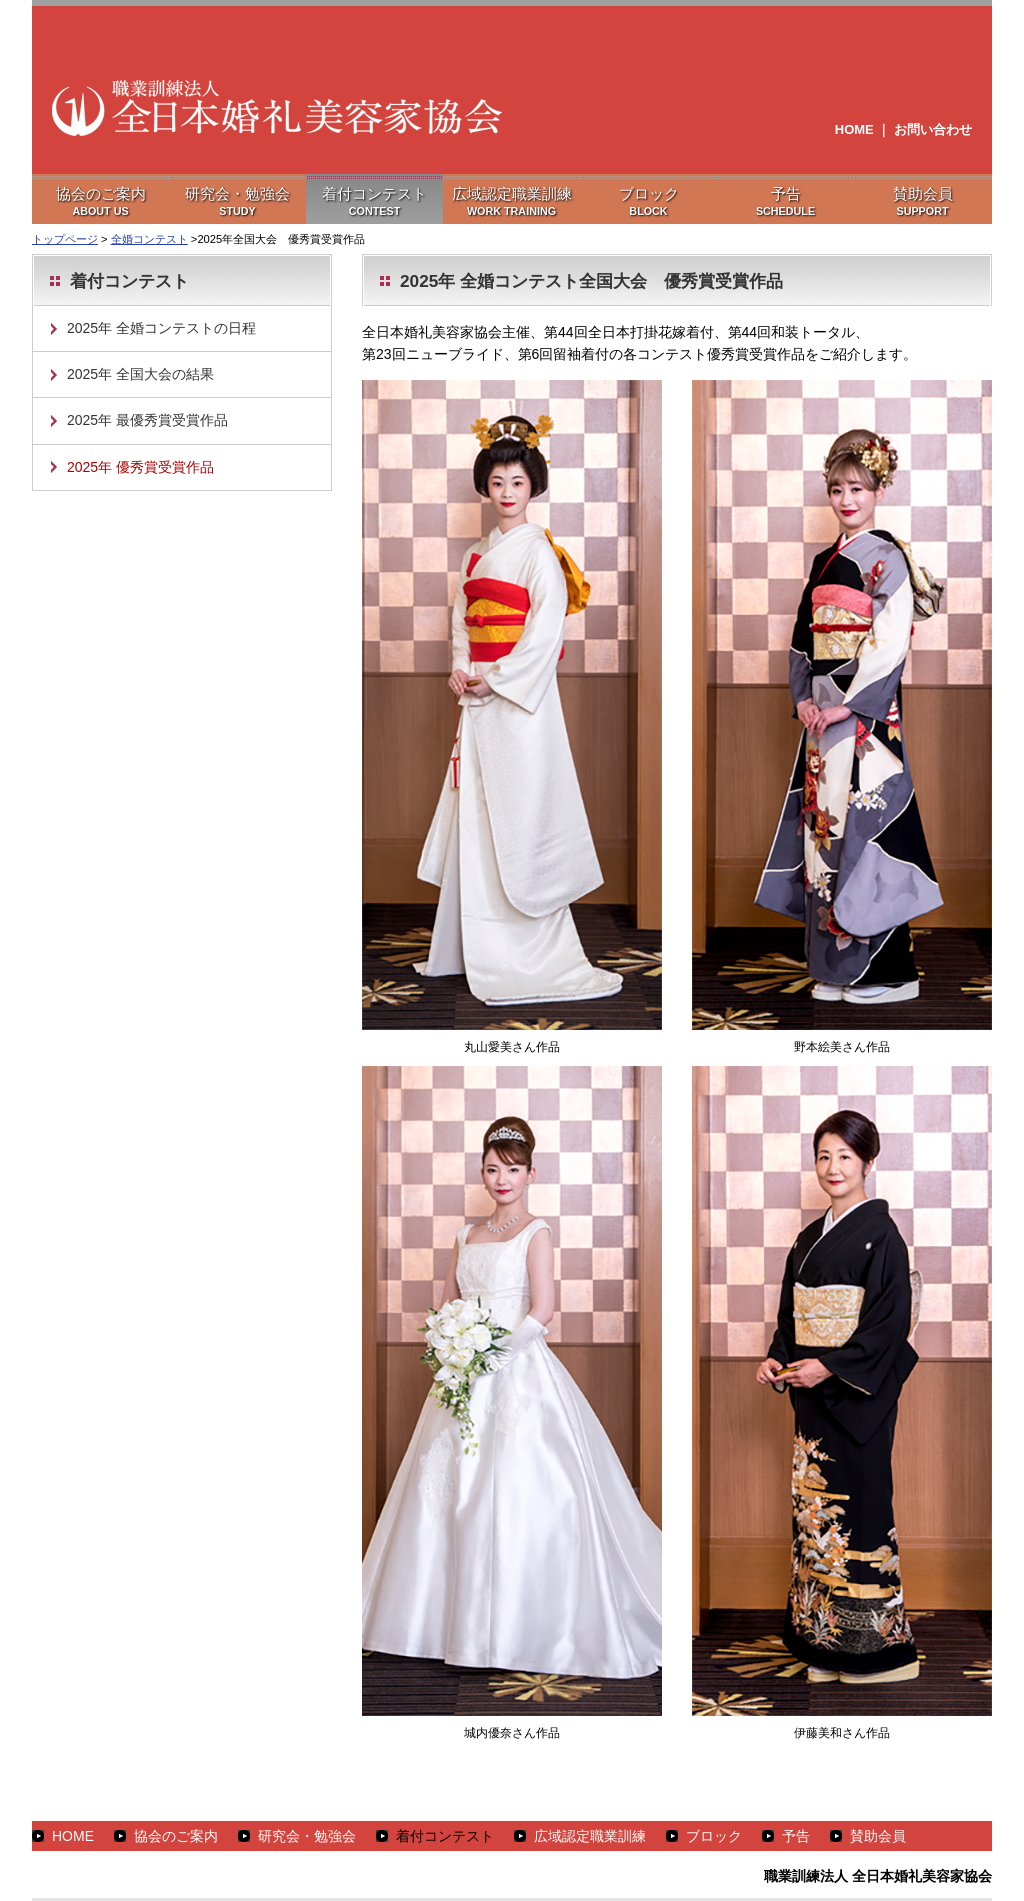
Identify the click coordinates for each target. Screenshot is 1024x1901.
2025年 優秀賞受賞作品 (140, 467)
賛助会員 (878, 1836)
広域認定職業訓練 (590, 1836)
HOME (854, 129)
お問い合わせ (933, 129)
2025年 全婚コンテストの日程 (161, 328)
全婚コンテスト (149, 239)
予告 (796, 1836)
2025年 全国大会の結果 (140, 374)
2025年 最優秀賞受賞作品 (147, 420)
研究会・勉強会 (307, 1836)
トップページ (65, 239)
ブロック (714, 1836)
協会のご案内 (176, 1836)
